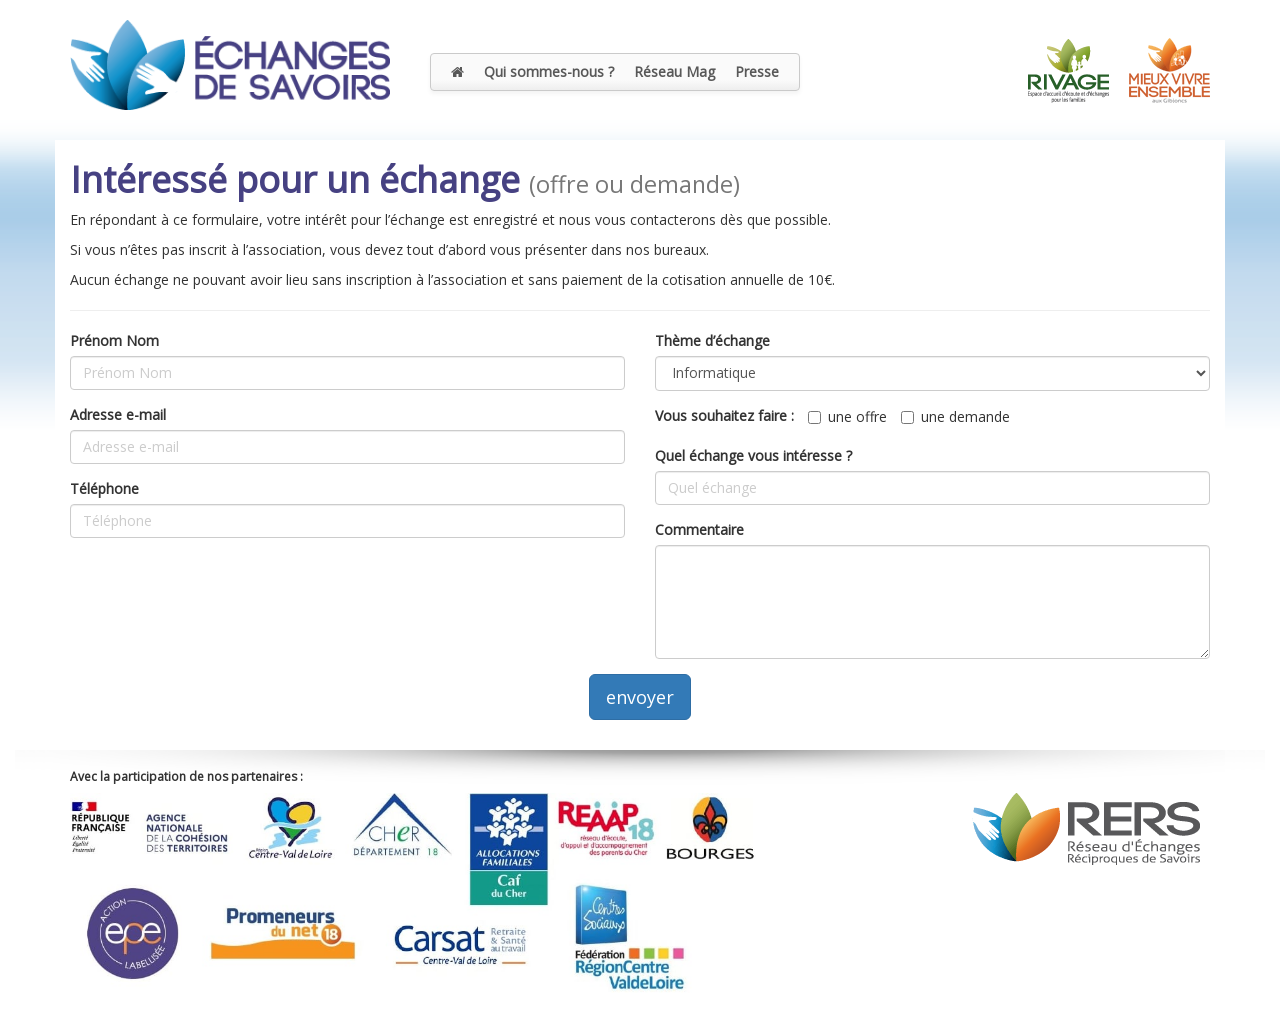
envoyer (640, 697)
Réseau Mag (674, 71)
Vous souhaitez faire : (724, 415)
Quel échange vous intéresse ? (753, 455)
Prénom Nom (114, 340)
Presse (757, 71)
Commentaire (699, 529)
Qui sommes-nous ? (549, 71)
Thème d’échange (712, 340)
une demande (955, 416)
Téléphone (104, 488)
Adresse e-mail (118, 414)
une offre (847, 416)
